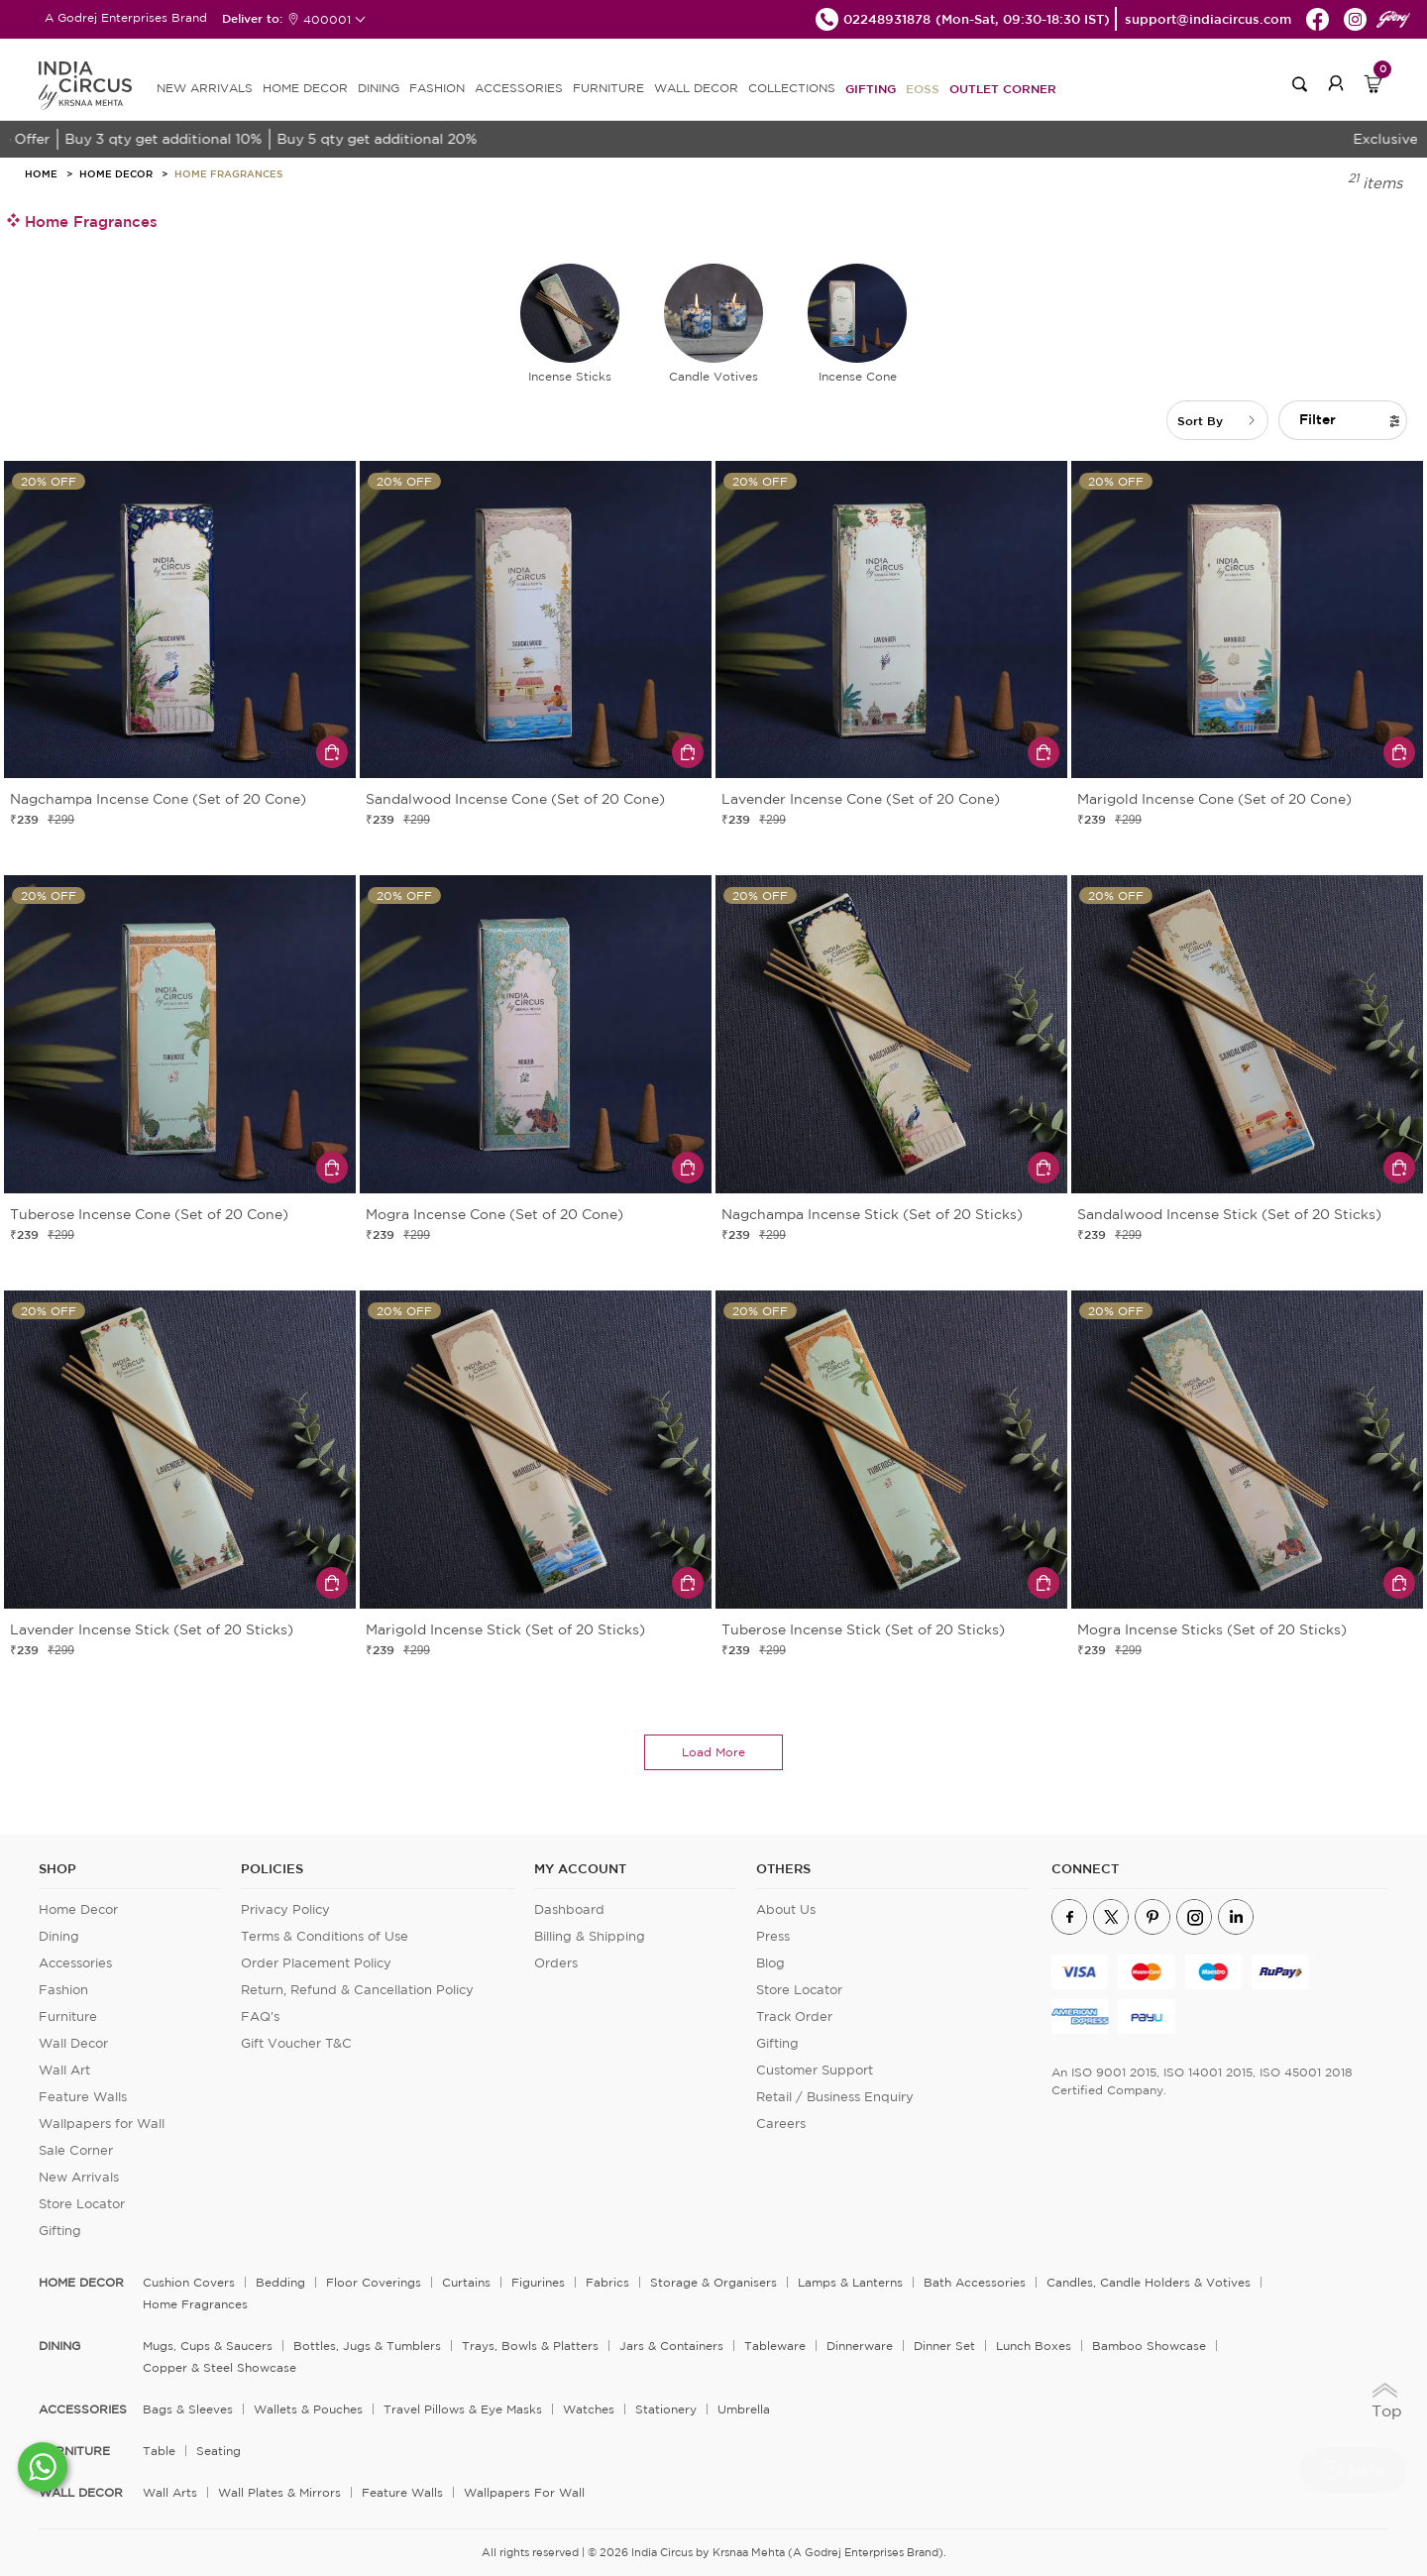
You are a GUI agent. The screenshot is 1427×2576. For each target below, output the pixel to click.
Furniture (68, 2016)
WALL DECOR (696, 87)
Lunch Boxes (1033, 2345)
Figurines (538, 2282)
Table (159, 2450)
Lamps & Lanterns (850, 2282)
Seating (218, 2450)
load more (713, 1751)
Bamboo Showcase (1149, 2345)
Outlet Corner (1002, 88)
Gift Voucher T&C (296, 2043)
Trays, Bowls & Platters (530, 2345)
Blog (770, 1963)
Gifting (870, 88)
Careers (781, 2123)
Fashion (63, 1989)
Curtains (466, 2282)
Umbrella (743, 2409)
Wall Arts (170, 2492)
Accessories (75, 1963)
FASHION (437, 87)
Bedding (280, 2282)
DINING (378, 87)
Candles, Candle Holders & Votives (1148, 2282)
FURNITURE (608, 87)
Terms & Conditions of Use (324, 1936)
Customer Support (814, 2070)
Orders (556, 1963)
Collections (791, 87)
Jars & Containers (671, 2345)
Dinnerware (859, 2345)
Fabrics (607, 2282)
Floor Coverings (373, 2282)
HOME (41, 173)
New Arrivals (79, 2177)
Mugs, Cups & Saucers (208, 2345)
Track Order (794, 2016)
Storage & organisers (713, 2282)
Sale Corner (76, 2150)
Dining (59, 1936)
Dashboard (569, 1909)
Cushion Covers (189, 2282)
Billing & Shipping (589, 1936)
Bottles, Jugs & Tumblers (367, 2345)
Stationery (666, 2409)
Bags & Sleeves (188, 2409)
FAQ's (260, 2016)
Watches (588, 2409)
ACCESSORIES (519, 87)
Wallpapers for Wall (102, 2123)
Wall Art (64, 2070)
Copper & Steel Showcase (219, 2367)
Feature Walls (83, 2096)
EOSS (922, 88)
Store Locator (82, 2203)
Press (773, 1936)
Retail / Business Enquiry (835, 2096)
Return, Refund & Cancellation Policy (357, 1989)
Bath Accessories (975, 2282)
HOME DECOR (305, 87)
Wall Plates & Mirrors (279, 2492)
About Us (786, 1909)
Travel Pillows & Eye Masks (463, 2409)
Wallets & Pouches (308, 2409)
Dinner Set (944, 2345)
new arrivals (205, 87)
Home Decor (116, 173)
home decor (81, 2283)
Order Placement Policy (316, 1963)
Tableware (775, 2345)
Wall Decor (73, 2043)
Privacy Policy (285, 1909)
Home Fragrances (228, 173)
